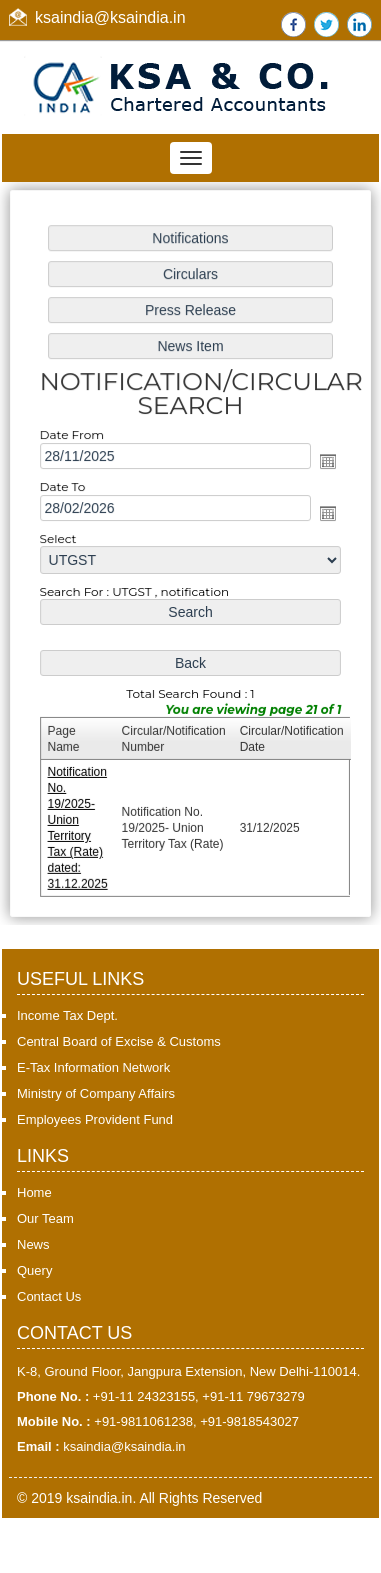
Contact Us (49, 1296)
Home (34, 1192)
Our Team (45, 1218)
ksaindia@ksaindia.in (110, 17)
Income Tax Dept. (67, 1015)
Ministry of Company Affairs (96, 1093)
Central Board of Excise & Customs (119, 1041)
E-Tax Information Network (93, 1067)
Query (34, 1270)
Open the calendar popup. (324, 462)
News (33, 1244)
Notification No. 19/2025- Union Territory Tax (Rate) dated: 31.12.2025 (80, 821)
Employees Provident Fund (95, 1119)
